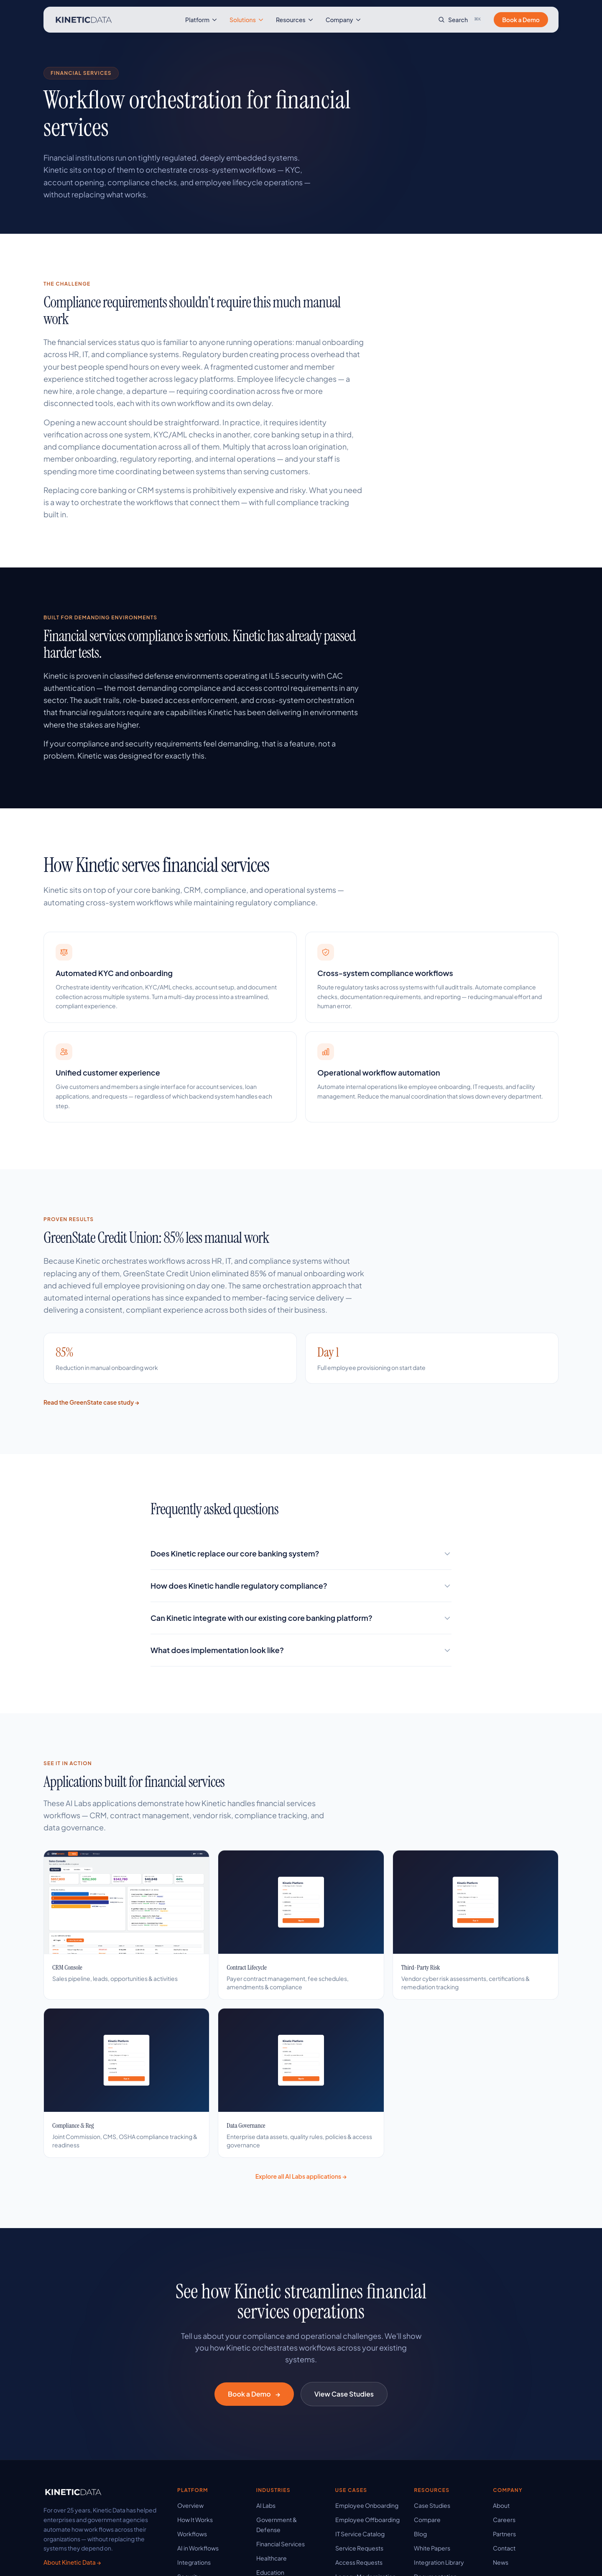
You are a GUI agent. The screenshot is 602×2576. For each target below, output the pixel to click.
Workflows (192, 2534)
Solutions (247, 19)
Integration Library (439, 2562)
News (500, 2562)
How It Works (195, 2519)
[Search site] (461, 19)
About (501, 2505)
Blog (420, 2534)
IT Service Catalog (360, 2534)
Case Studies (432, 2505)
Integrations (194, 2562)
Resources (295, 19)
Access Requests (359, 2562)
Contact (504, 2548)
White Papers (432, 2548)
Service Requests (359, 2548)
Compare (427, 2519)
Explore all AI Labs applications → (301, 2176)
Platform (201, 19)
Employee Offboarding (367, 2519)
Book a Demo (521, 19)
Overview (190, 2505)
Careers (504, 2519)
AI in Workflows (198, 2548)
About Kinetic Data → (72, 2562)
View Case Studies (344, 2393)
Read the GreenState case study (91, 1402)
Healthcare (271, 2558)
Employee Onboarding (366, 2505)
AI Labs (265, 2505)
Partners (504, 2534)
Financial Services (280, 2544)
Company (344, 19)
